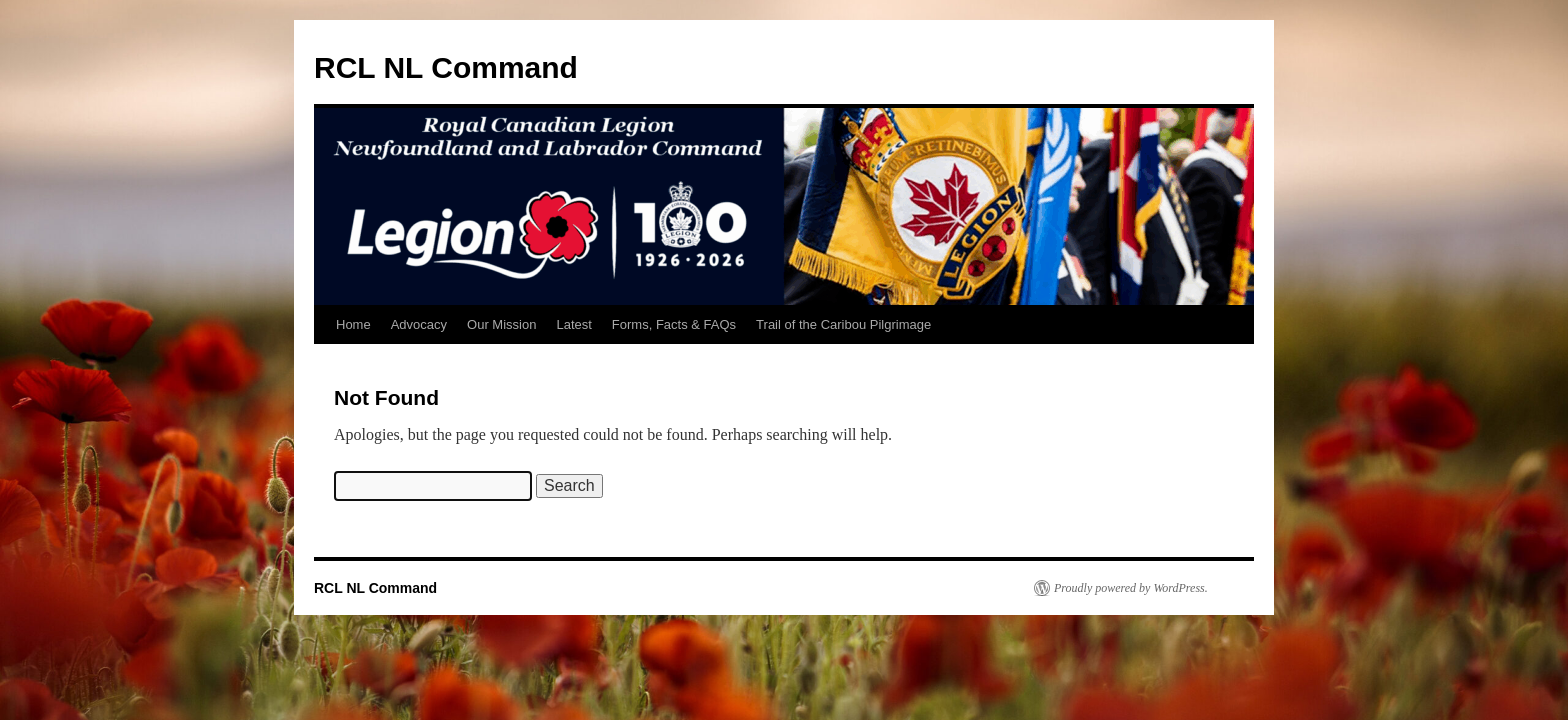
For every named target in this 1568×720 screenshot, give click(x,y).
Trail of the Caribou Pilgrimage (843, 324)
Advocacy (419, 324)
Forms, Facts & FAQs (674, 324)
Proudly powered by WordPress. (1131, 588)
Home (353, 324)
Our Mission (501, 324)
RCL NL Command (446, 67)
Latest (573, 324)
